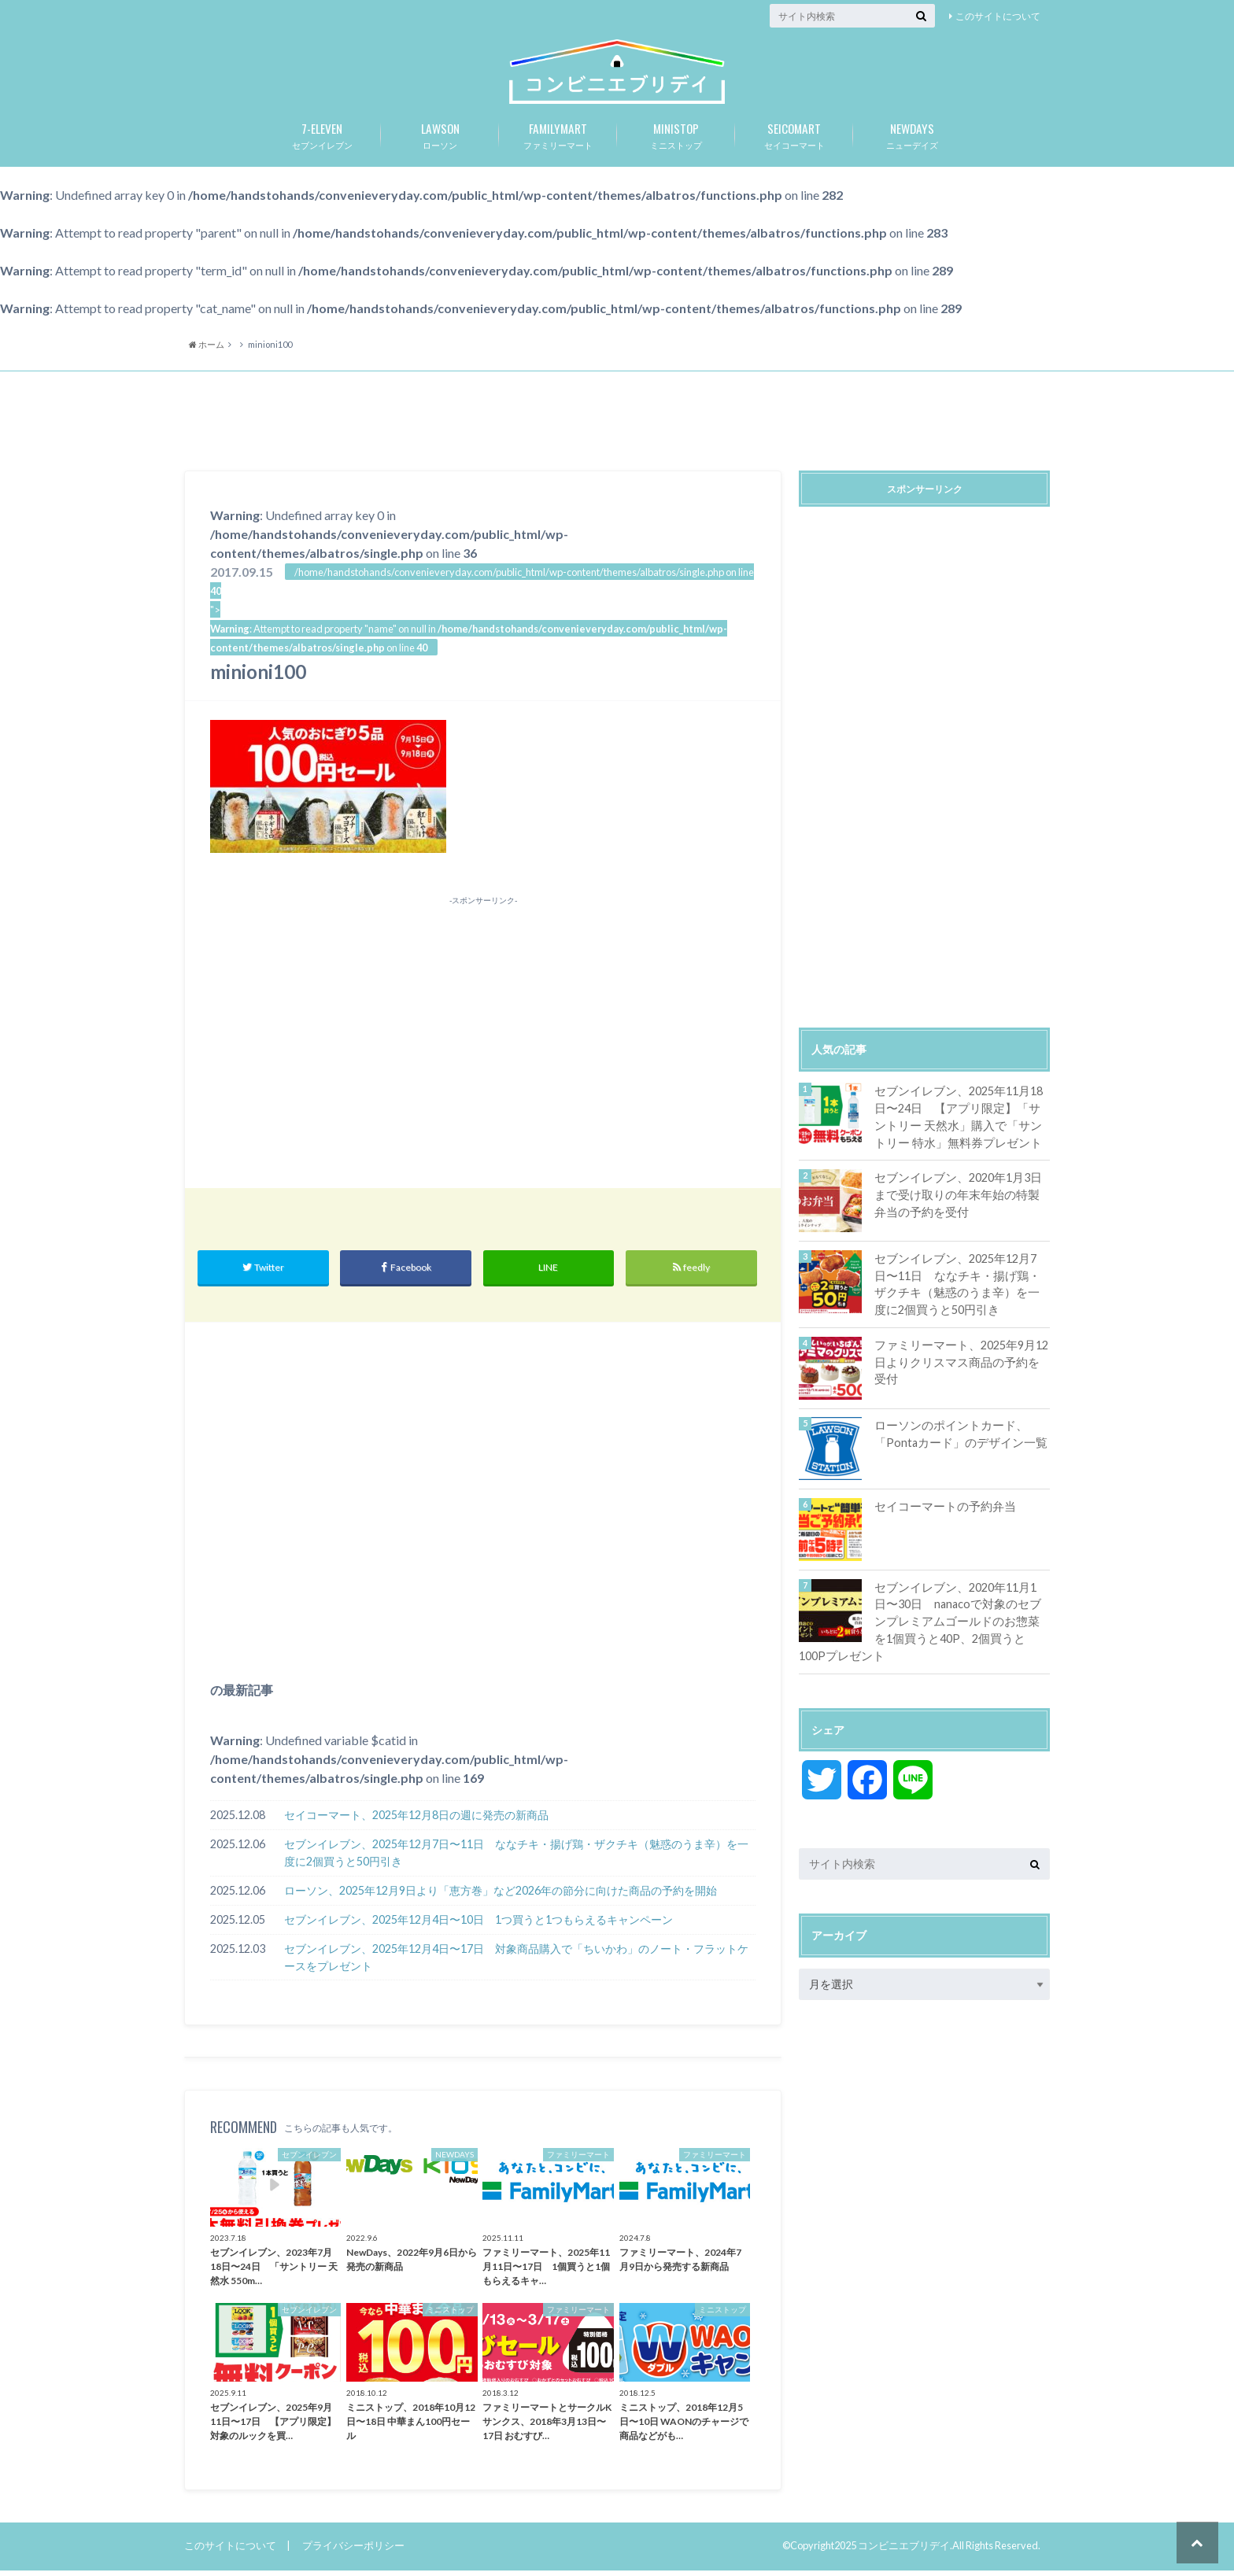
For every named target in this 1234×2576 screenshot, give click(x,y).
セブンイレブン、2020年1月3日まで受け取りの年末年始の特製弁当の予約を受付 (959, 1199)
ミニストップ (676, 139)
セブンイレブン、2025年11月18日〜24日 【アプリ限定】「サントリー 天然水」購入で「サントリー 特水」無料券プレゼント (958, 1123)
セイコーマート (794, 139)
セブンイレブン (322, 139)
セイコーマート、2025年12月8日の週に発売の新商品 (416, 1822)
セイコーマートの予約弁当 (940, 1511)
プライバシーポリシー (353, 2551)
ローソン (440, 139)
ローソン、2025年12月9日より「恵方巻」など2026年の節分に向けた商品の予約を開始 (500, 1896)
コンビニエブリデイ (904, 2552)
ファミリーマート (558, 139)
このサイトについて (997, 16)
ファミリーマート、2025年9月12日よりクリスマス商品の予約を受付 (957, 1366)
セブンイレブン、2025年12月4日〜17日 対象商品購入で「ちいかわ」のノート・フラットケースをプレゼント (516, 1963)
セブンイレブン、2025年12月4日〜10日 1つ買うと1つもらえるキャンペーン (478, 1925)
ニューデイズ (912, 139)
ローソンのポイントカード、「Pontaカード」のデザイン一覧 (956, 1438)
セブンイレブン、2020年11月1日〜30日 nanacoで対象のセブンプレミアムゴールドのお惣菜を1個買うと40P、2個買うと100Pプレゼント (924, 1625)
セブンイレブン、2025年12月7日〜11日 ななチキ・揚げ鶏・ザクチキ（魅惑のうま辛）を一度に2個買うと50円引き (516, 1859)
